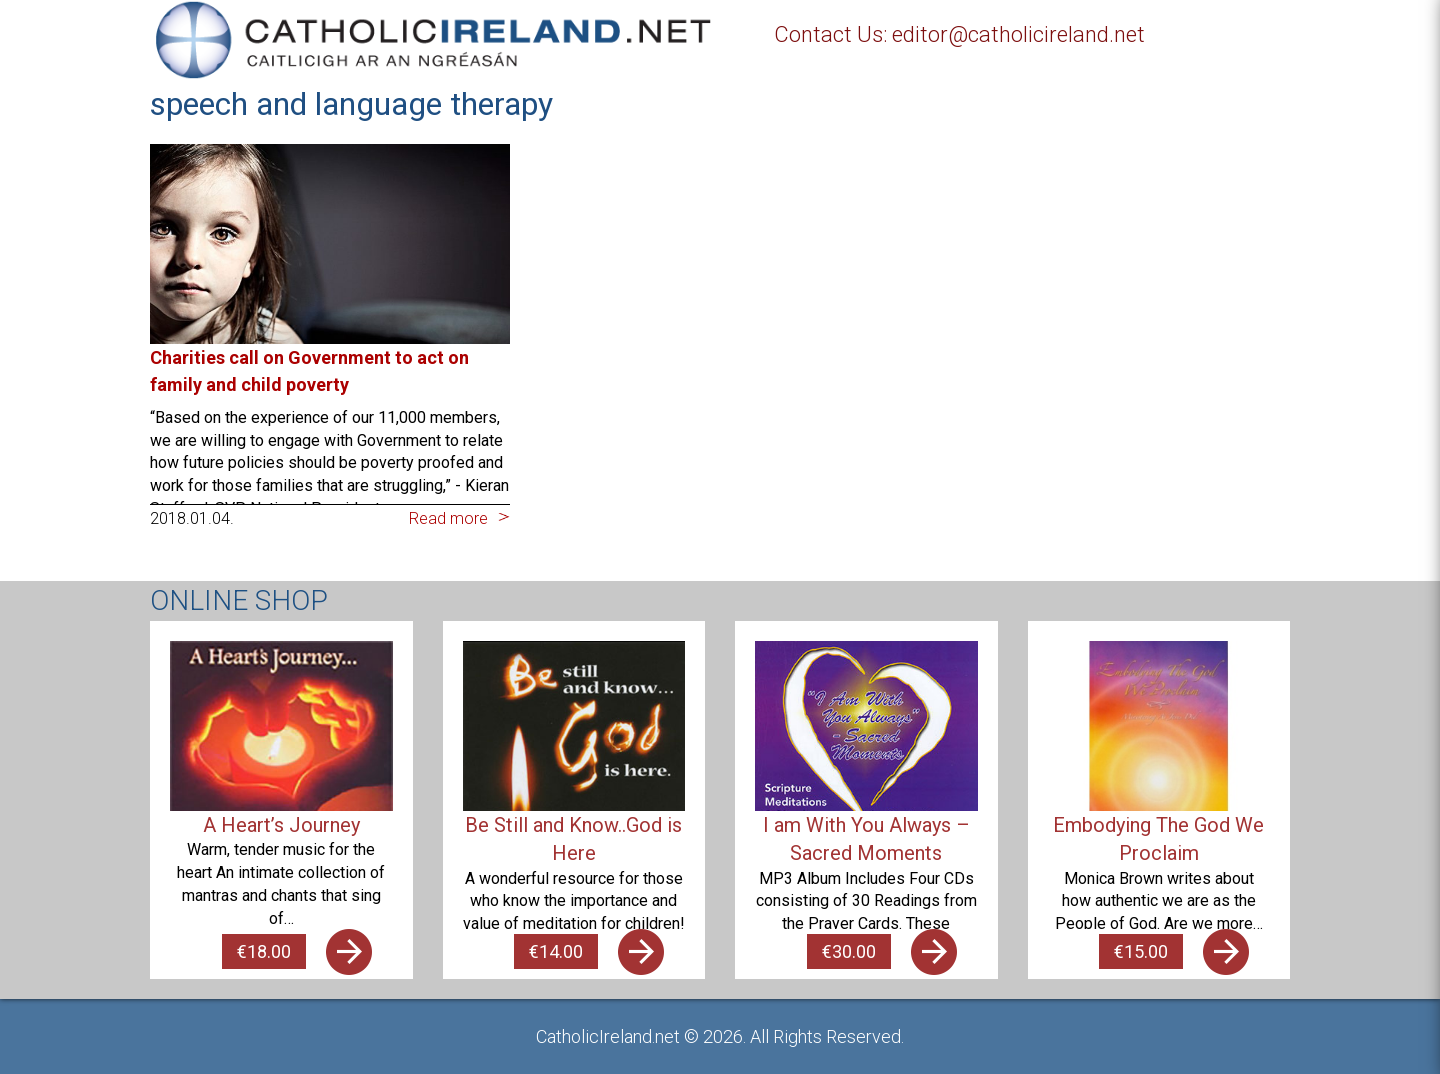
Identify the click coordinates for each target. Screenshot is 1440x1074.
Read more (448, 518)
